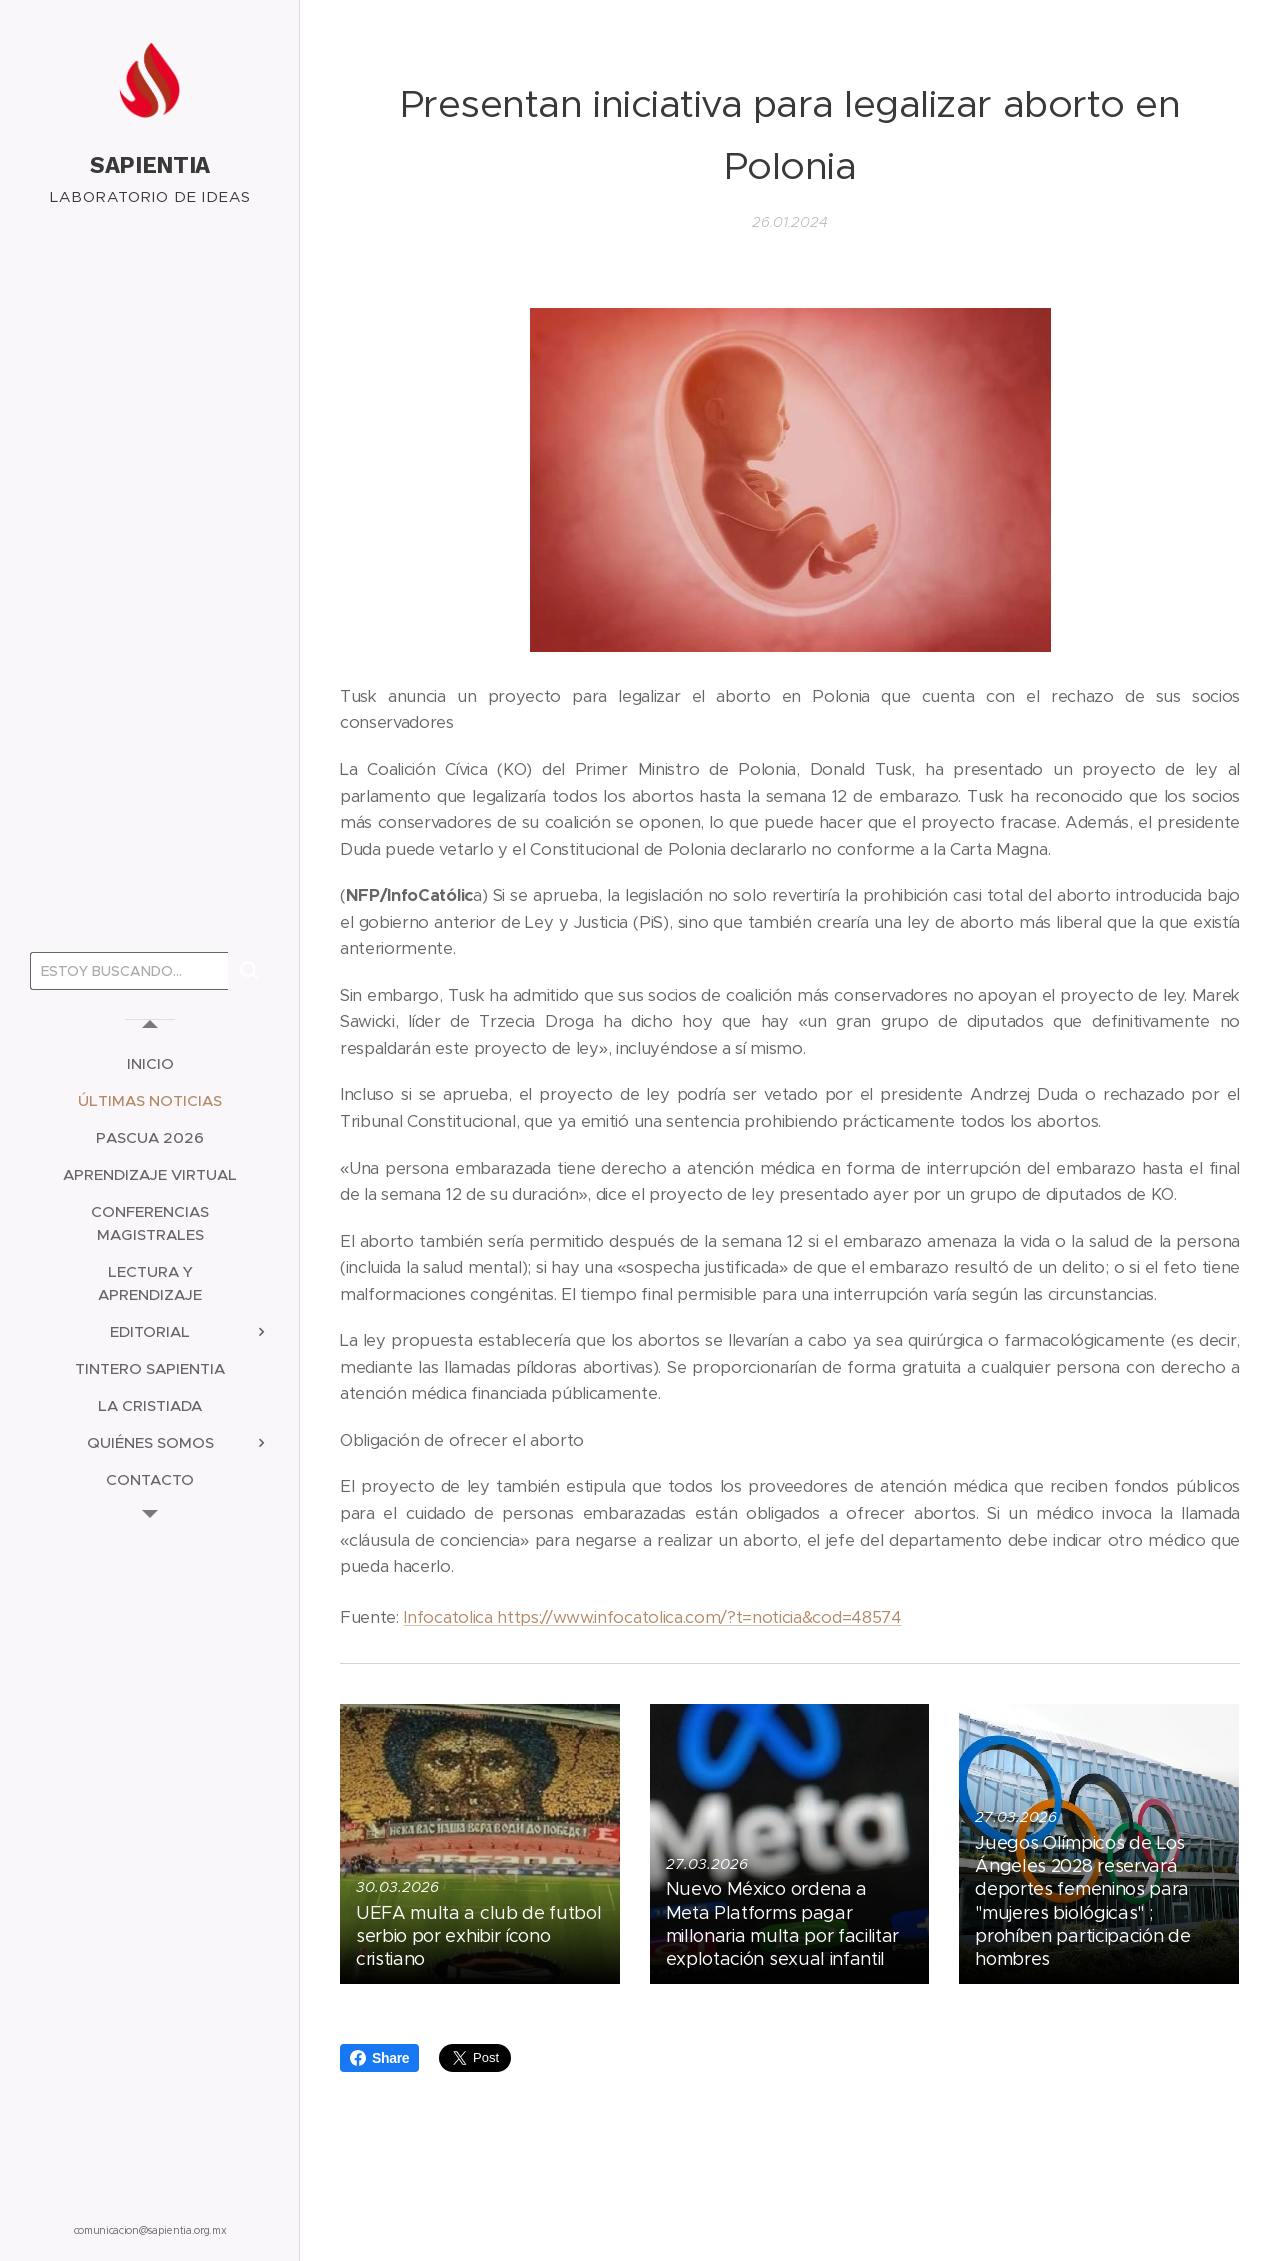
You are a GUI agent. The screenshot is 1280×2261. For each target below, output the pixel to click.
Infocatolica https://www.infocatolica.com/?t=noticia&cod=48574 (652, 1617)
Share (379, 2058)
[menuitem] (150, 1063)
